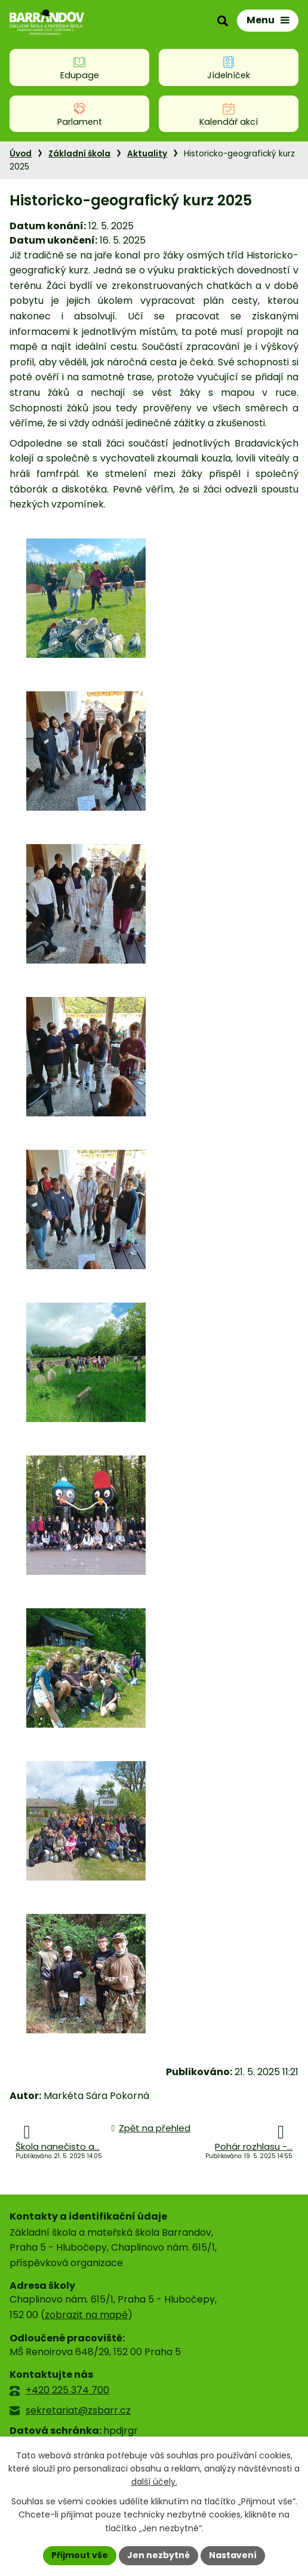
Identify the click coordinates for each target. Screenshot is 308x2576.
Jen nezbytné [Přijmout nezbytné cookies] (158, 2555)
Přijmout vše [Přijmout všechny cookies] (79, 2555)
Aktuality (147, 153)
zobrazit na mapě (86, 2315)
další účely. (154, 2482)
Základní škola (79, 153)
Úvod (21, 153)
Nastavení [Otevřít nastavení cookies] (233, 2555)
